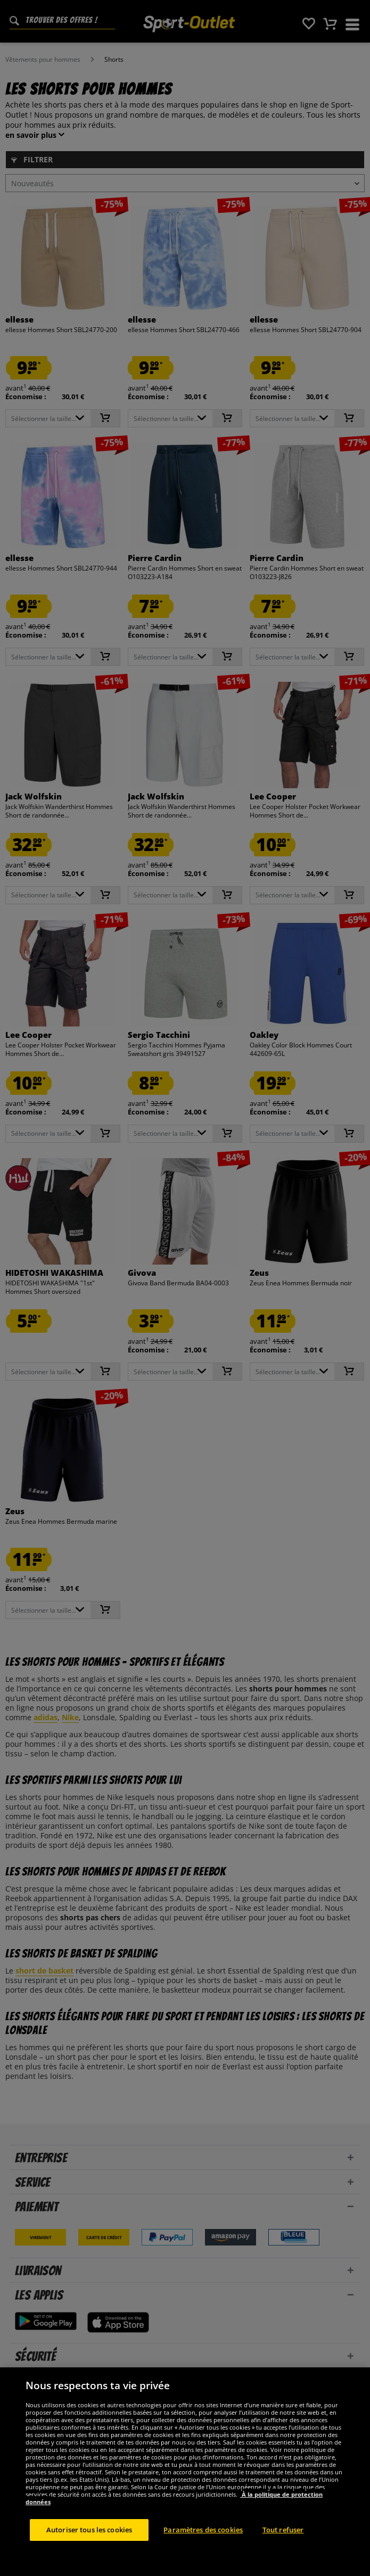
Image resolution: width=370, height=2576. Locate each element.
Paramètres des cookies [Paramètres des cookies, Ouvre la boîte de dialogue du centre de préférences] (203, 2552)
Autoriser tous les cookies (89, 2552)
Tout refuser (283, 2552)
